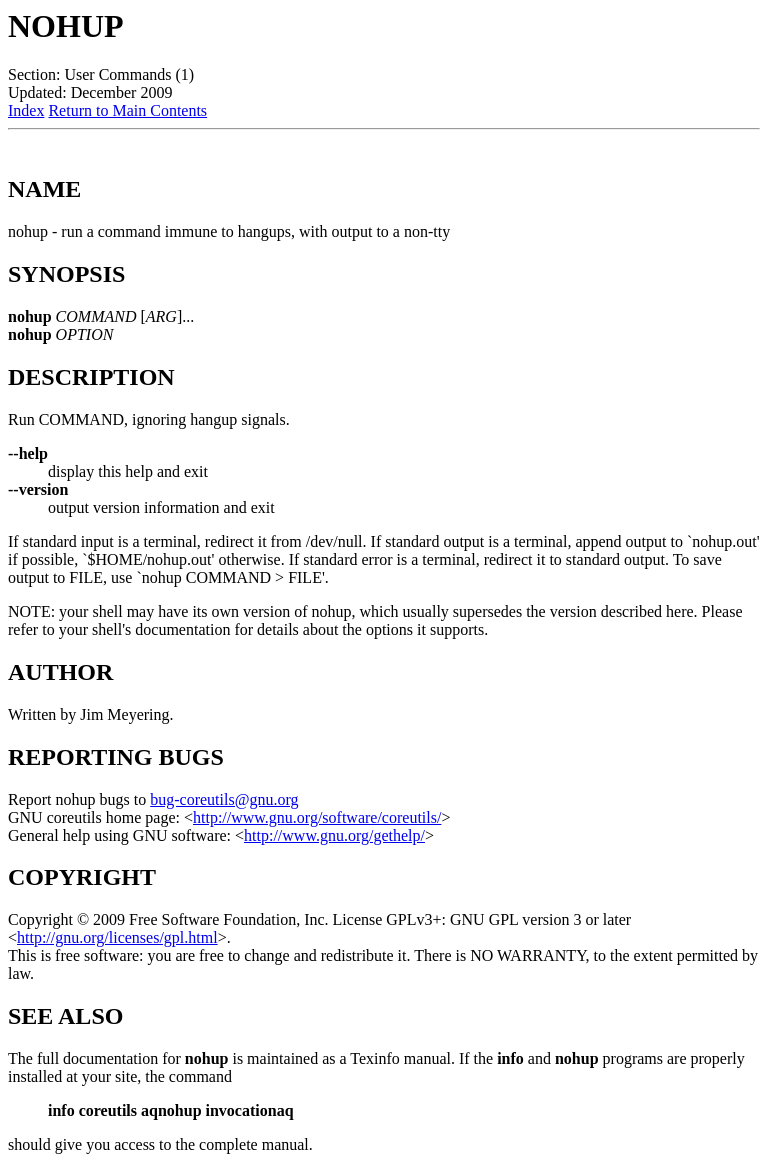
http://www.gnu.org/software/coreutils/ (317, 817)
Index (26, 110)
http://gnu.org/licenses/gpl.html (117, 937)
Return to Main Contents (127, 110)
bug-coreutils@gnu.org (224, 799)
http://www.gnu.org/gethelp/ (334, 835)
